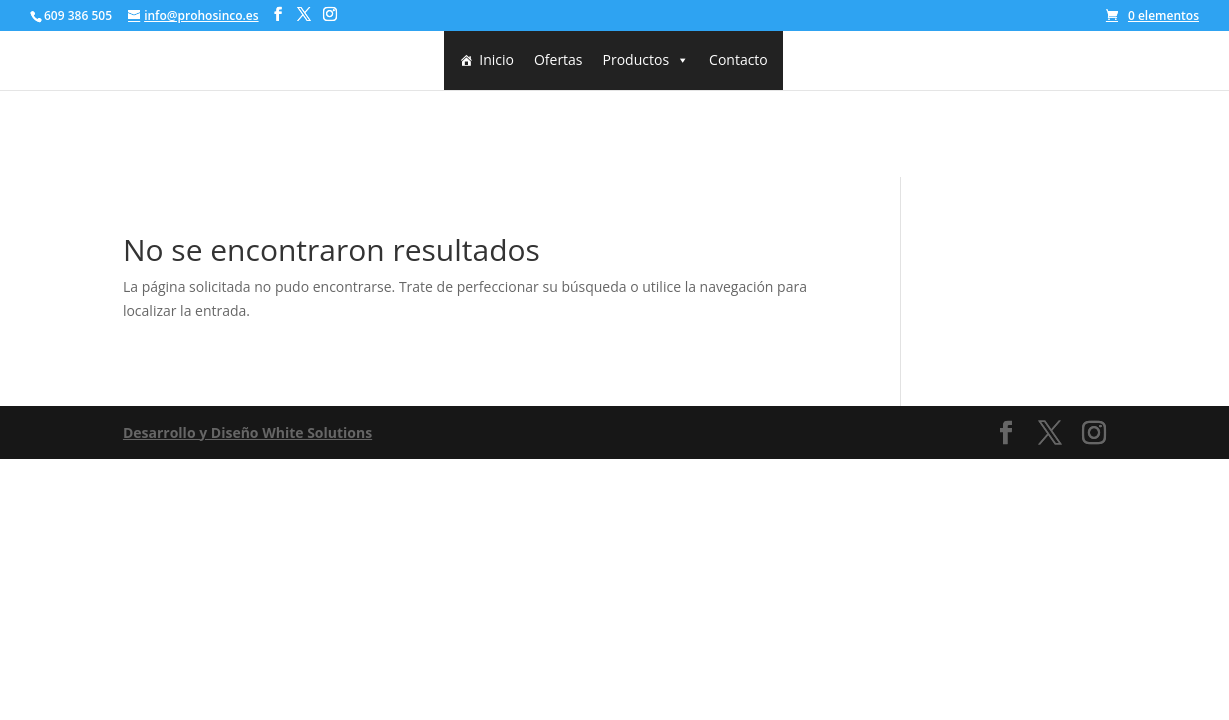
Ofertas (558, 59)
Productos (646, 60)
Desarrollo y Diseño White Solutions (247, 432)
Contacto (738, 59)
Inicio (496, 59)
